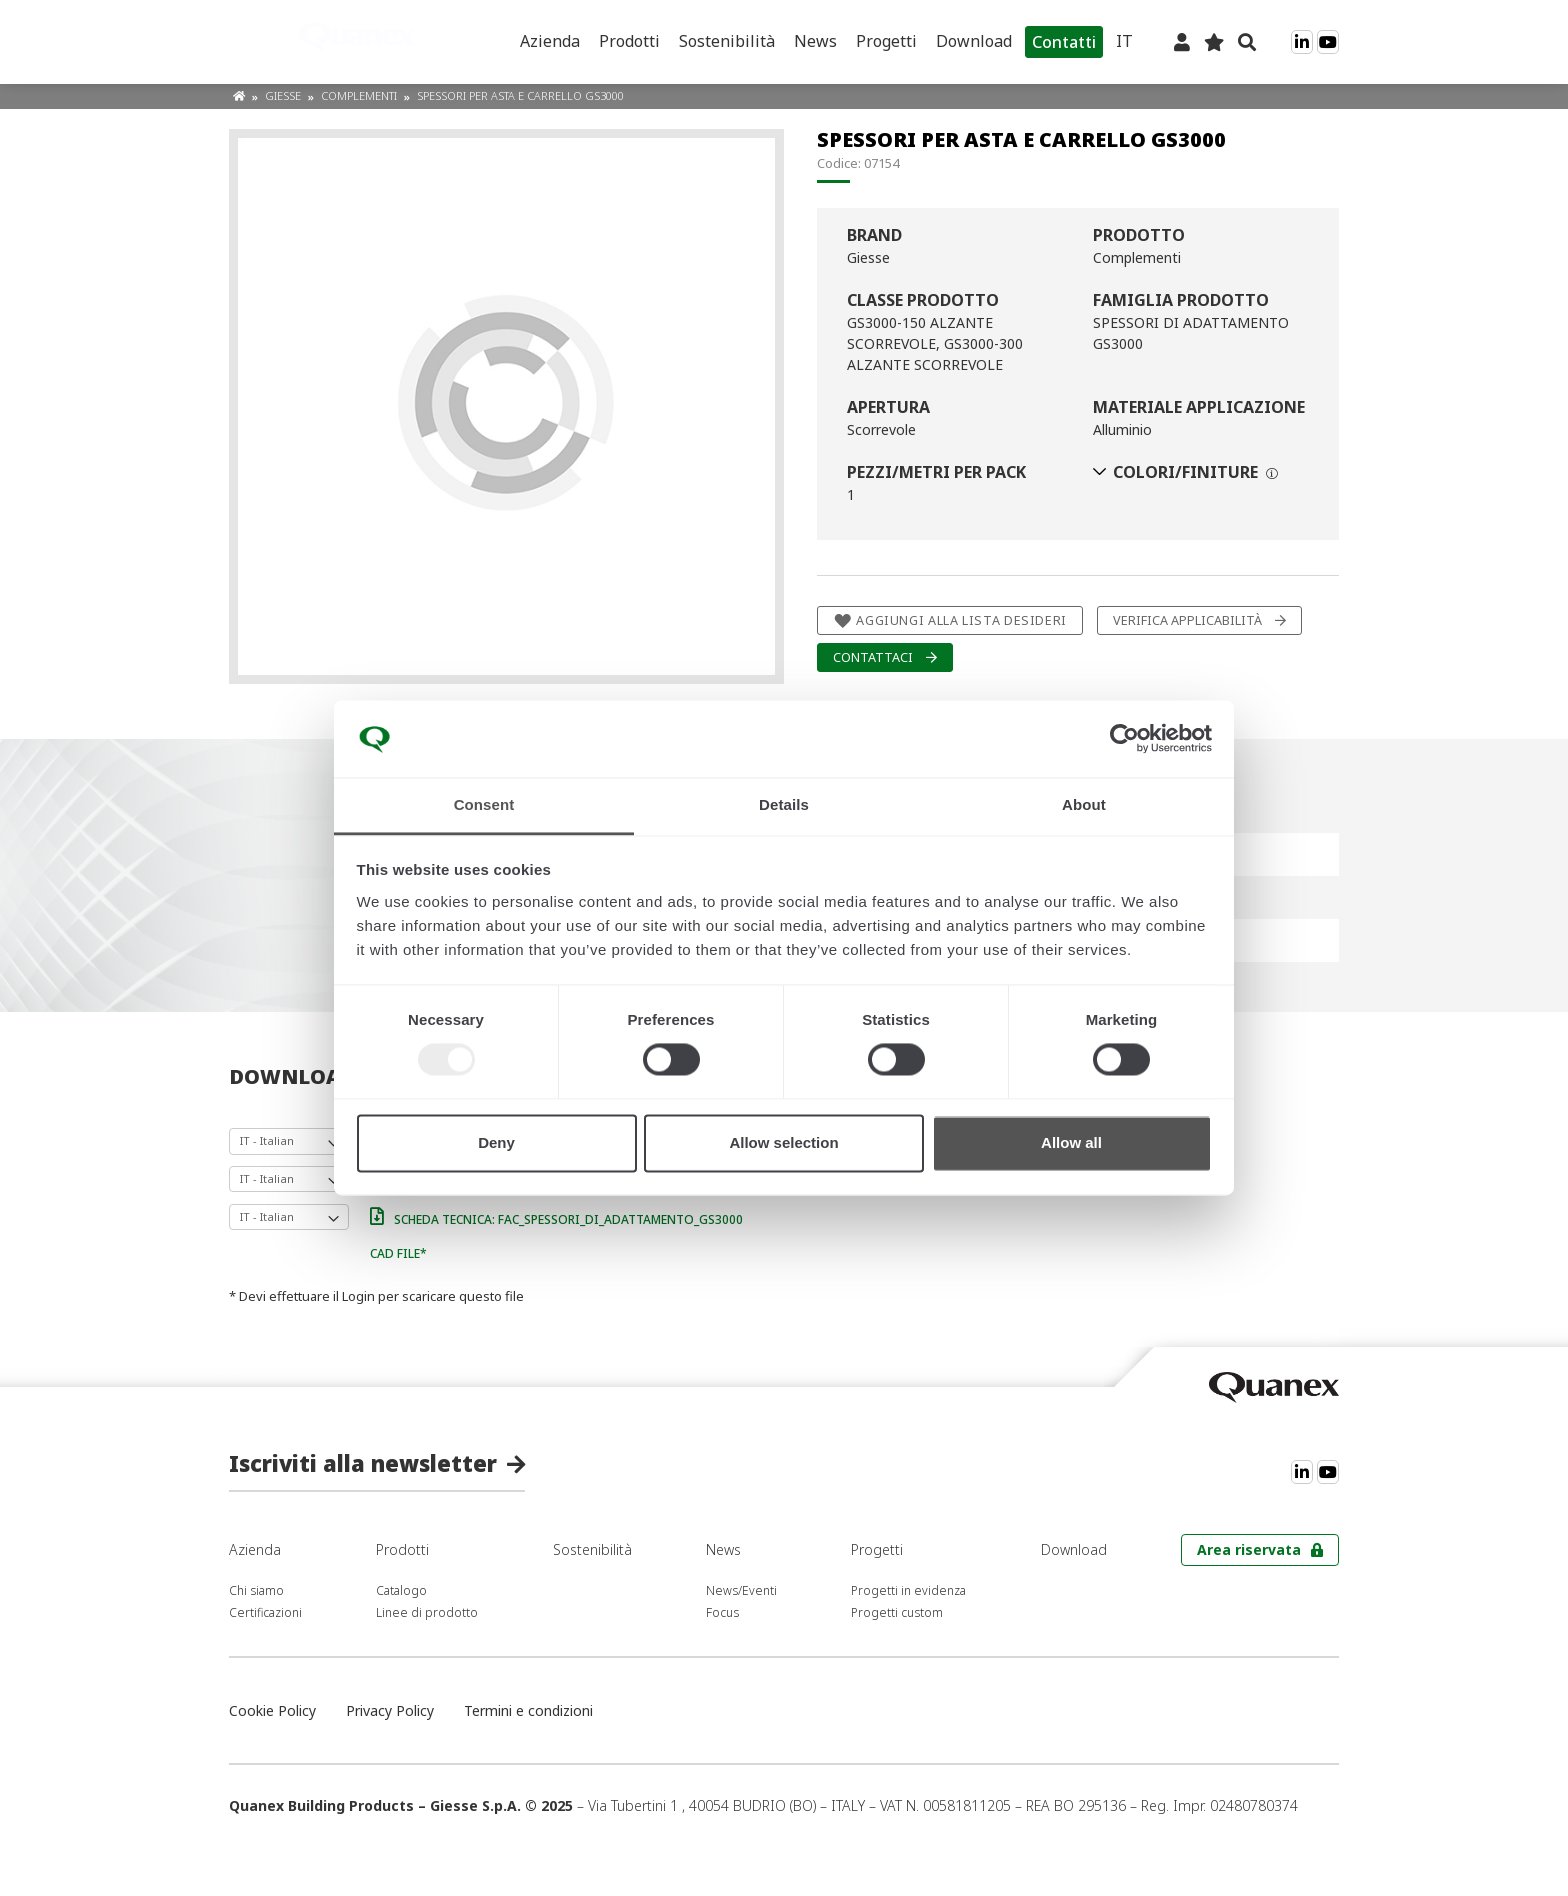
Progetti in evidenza (908, 1590)
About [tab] (1084, 804)
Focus (722, 1612)
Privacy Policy (390, 1710)
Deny (496, 1142)
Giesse (284, 95)
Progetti (886, 41)
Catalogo (401, 1590)
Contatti (1064, 42)
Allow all (1071, 1142)
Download (974, 41)
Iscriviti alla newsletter (363, 1463)
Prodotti (629, 41)
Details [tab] (784, 804)
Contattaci (873, 657)
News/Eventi (741, 1590)
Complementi (360, 95)
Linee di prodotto (427, 1612)
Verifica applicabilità (1187, 620)
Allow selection (783, 1142)
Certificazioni (265, 1612)
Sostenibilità (727, 41)
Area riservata (1249, 1549)
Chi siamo (256, 1590)
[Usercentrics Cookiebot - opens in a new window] (1124, 739)
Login (358, 1296)
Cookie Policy (272, 1710)
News (815, 41)
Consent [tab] (484, 804)
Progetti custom (897, 1612)
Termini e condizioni (528, 1710)
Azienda (550, 41)
